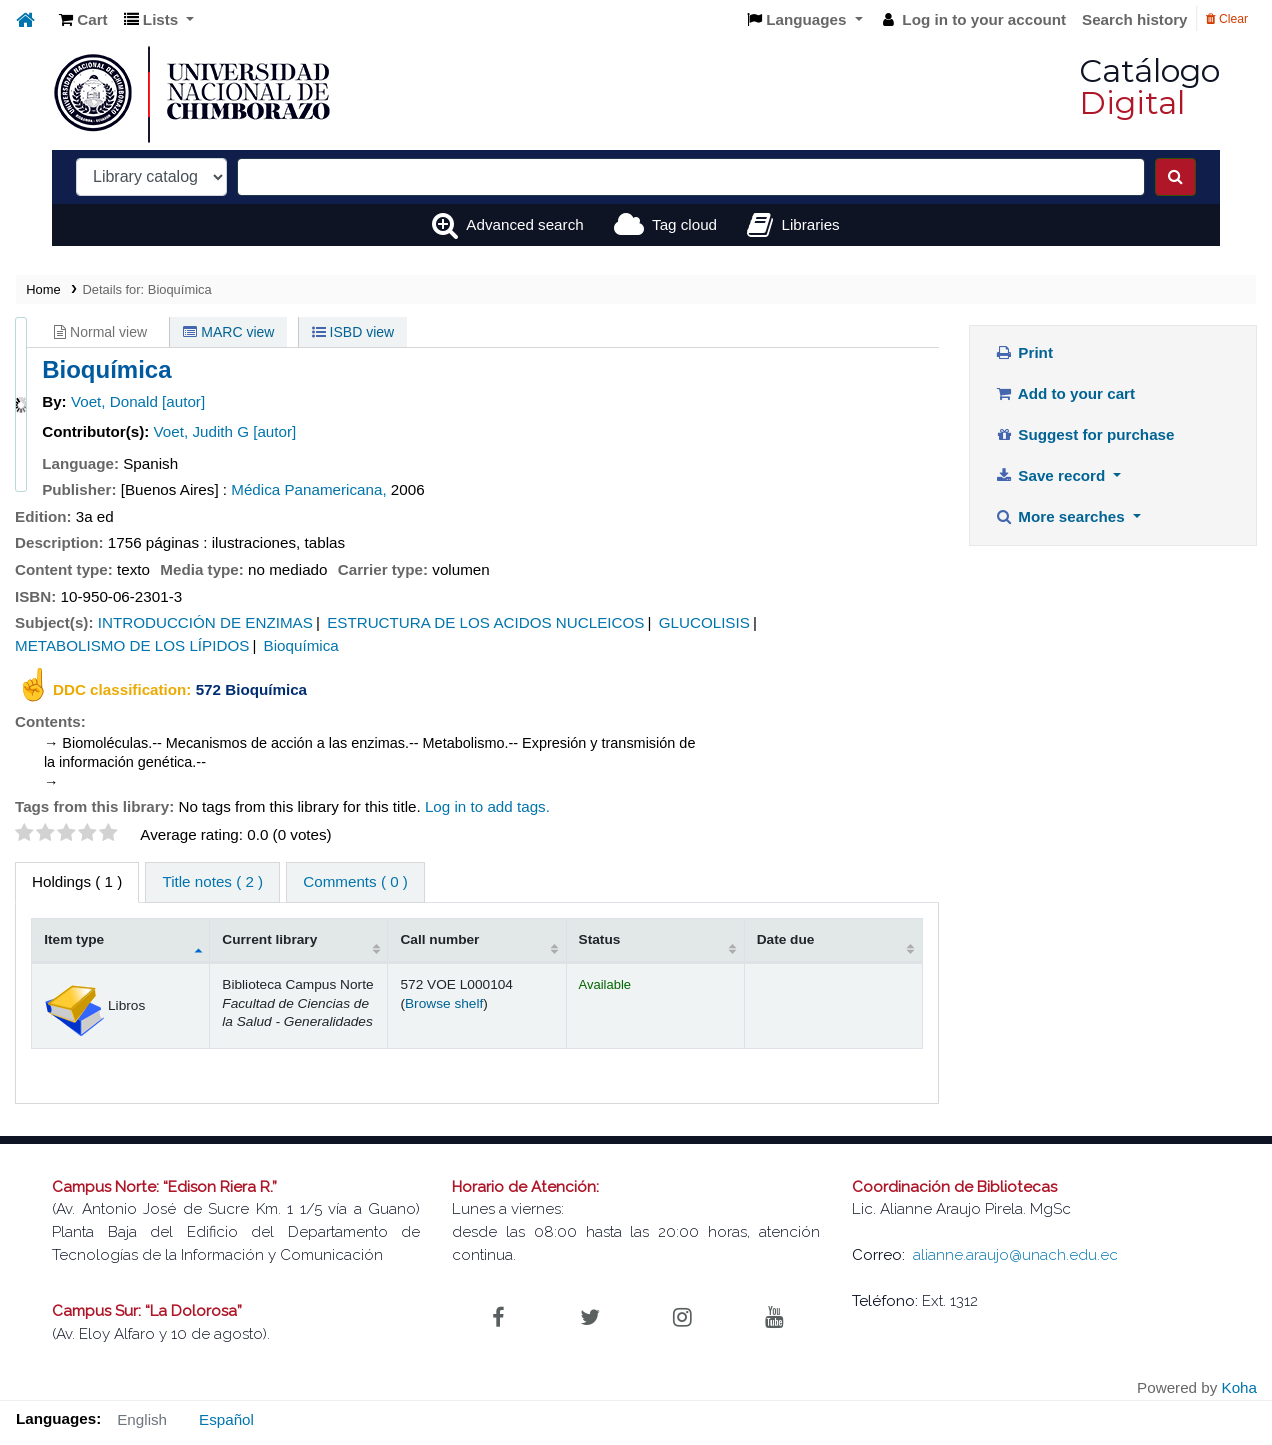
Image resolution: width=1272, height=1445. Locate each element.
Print (1024, 352)
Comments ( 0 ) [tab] (355, 881)
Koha (1239, 1387)
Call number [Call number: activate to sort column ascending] (439, 939)
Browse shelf (444, 1003)
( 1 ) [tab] (77, 881)
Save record (1052, 475)
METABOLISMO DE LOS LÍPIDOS (132, 645)
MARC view (228, 332)
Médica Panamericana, (308, 489)
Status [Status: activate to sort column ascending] (600, 939)
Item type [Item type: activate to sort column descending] (74, 939)
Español (226, 1419)
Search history (1135, 19)
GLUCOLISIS (704, 622)
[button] (83, 20)
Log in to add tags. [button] (487, 806)
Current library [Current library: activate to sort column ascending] (269, 939)
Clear (1227, 19)
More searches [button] (1062, 516)
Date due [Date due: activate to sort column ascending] (786, 939)
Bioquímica (301, 645)
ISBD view (353, 332)
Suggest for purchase (1085, 434)
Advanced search (524, 224)
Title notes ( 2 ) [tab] (212, 881)
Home (43, 289)
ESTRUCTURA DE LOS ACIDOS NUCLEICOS (485, 622)
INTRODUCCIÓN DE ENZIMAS (205, 622)
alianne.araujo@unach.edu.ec (1015, 1255)
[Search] (1175, 177)
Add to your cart (1065, 393)
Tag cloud (684, 224)
